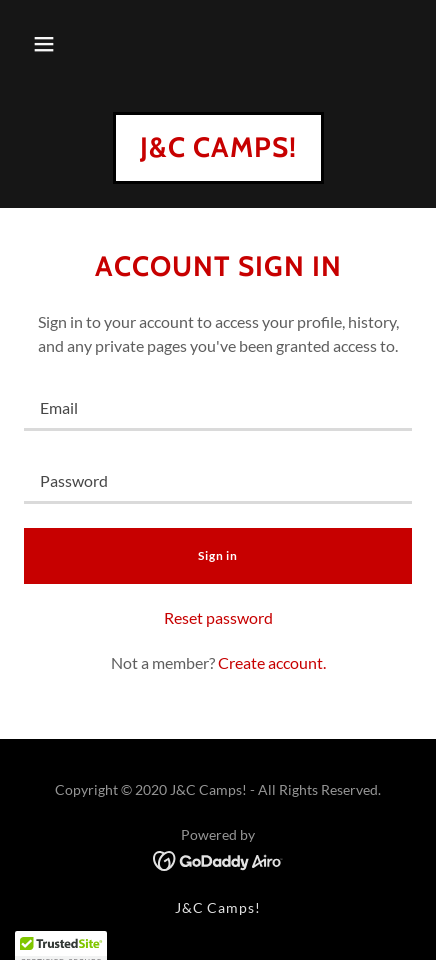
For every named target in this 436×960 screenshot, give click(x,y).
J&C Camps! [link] (218, 907)
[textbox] (218, 406)
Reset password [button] (218, 617)
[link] (218, 150)
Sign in (218, 555)
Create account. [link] (272, 662)
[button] (44, 44)
